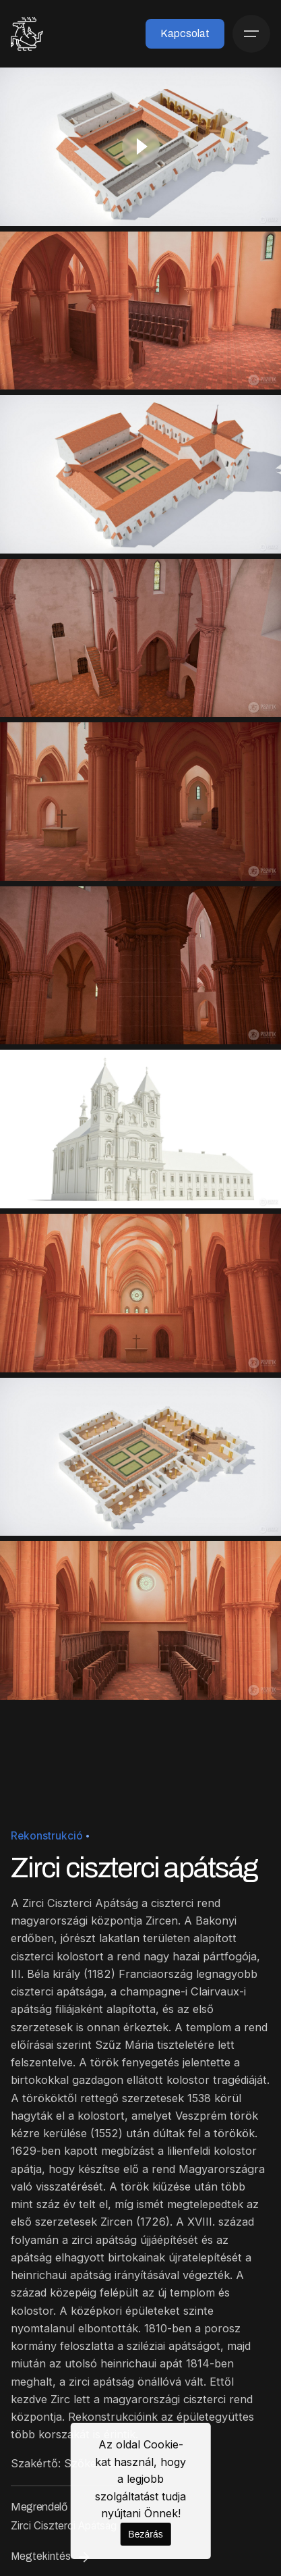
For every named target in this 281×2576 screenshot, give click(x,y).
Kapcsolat (185, 33)
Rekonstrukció (47, 1835)
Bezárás (145, 2534)
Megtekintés (51, 2557)
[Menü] (251, 34)
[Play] (141, 146)
